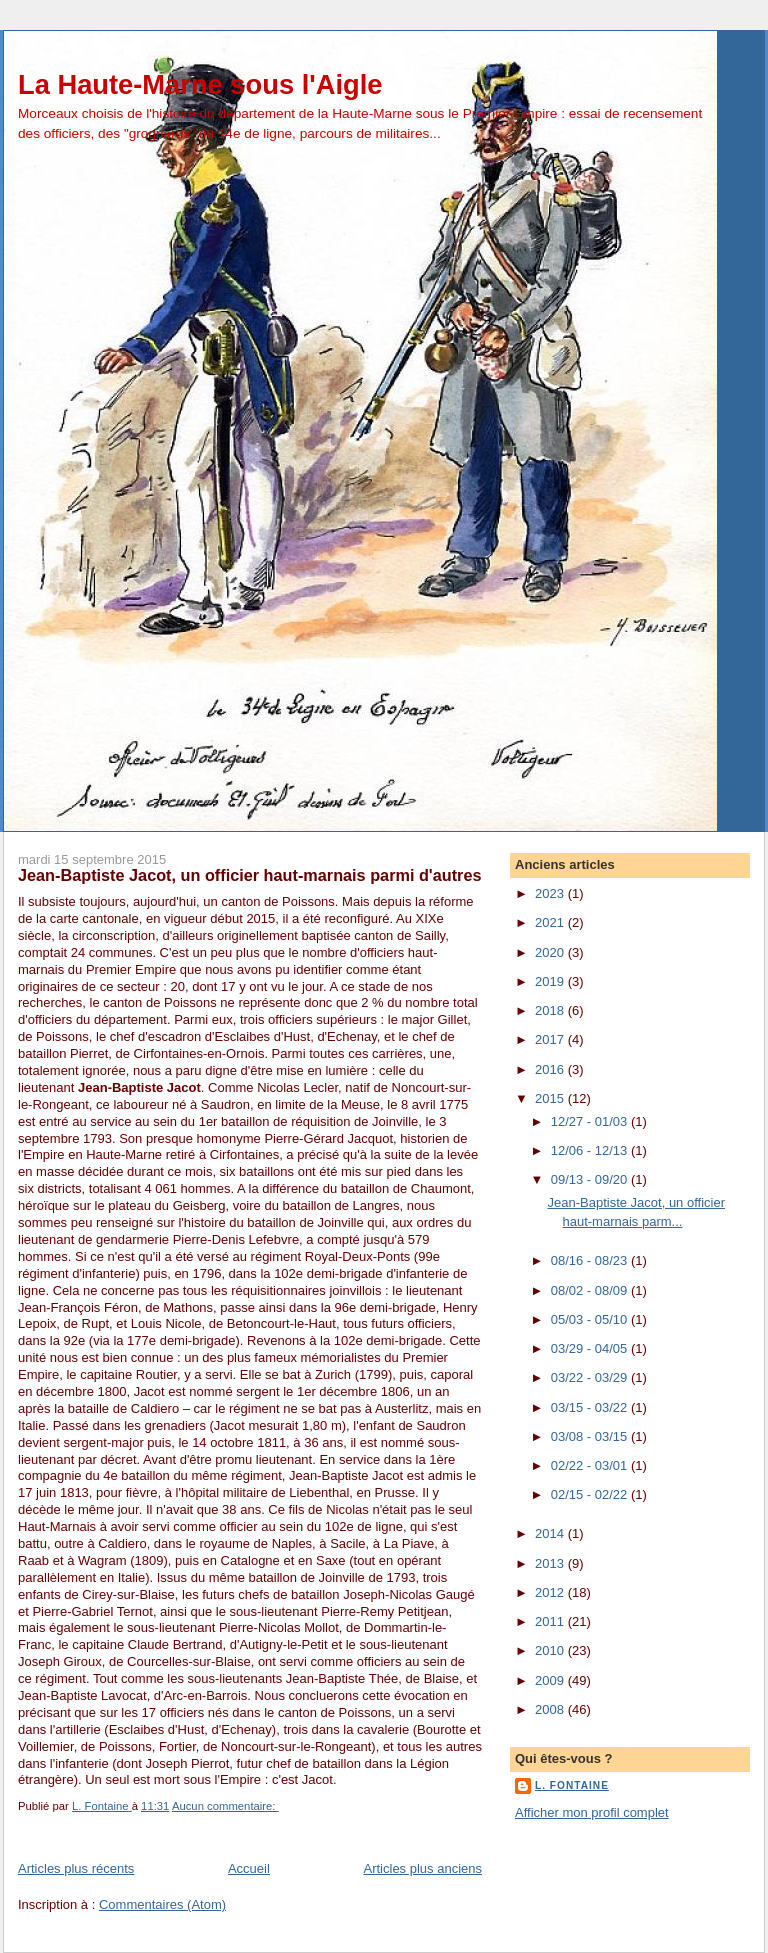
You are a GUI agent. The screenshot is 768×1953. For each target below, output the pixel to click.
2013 (551, 1563)
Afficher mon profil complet (592, 1812)
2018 (551, 1010)
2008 (551, 1709)
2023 (551, 893)
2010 (551, 1650)
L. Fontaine (572, 1785)
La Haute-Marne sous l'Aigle (200, 84)
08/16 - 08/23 (591, 1260)
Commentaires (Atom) (162, 1904)
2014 (551, 1533)
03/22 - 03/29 (591, 1377)
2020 (551, 952)
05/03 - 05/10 (591, 1319)
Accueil (249, 1868)
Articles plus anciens (423, 1868)
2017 (551, 1039)
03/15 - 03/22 (591, 1407)
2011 (551, 1621)
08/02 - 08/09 (591, 1290)
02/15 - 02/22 (591, 1494)
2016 (551, 1069)
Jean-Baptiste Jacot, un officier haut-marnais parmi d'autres (250, 875)
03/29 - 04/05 (591, 1348)
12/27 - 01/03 (591, 1121)
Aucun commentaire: (225, 1806)
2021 (551, 922)
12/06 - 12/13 (591, 1150)
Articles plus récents (76, 1868)
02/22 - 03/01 (591, 1465)
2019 (551, 981)
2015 (551, 1098)
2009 (551, 1680)
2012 (551, 1592)
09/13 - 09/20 (591, 1179)
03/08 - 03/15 (591, 1436)
